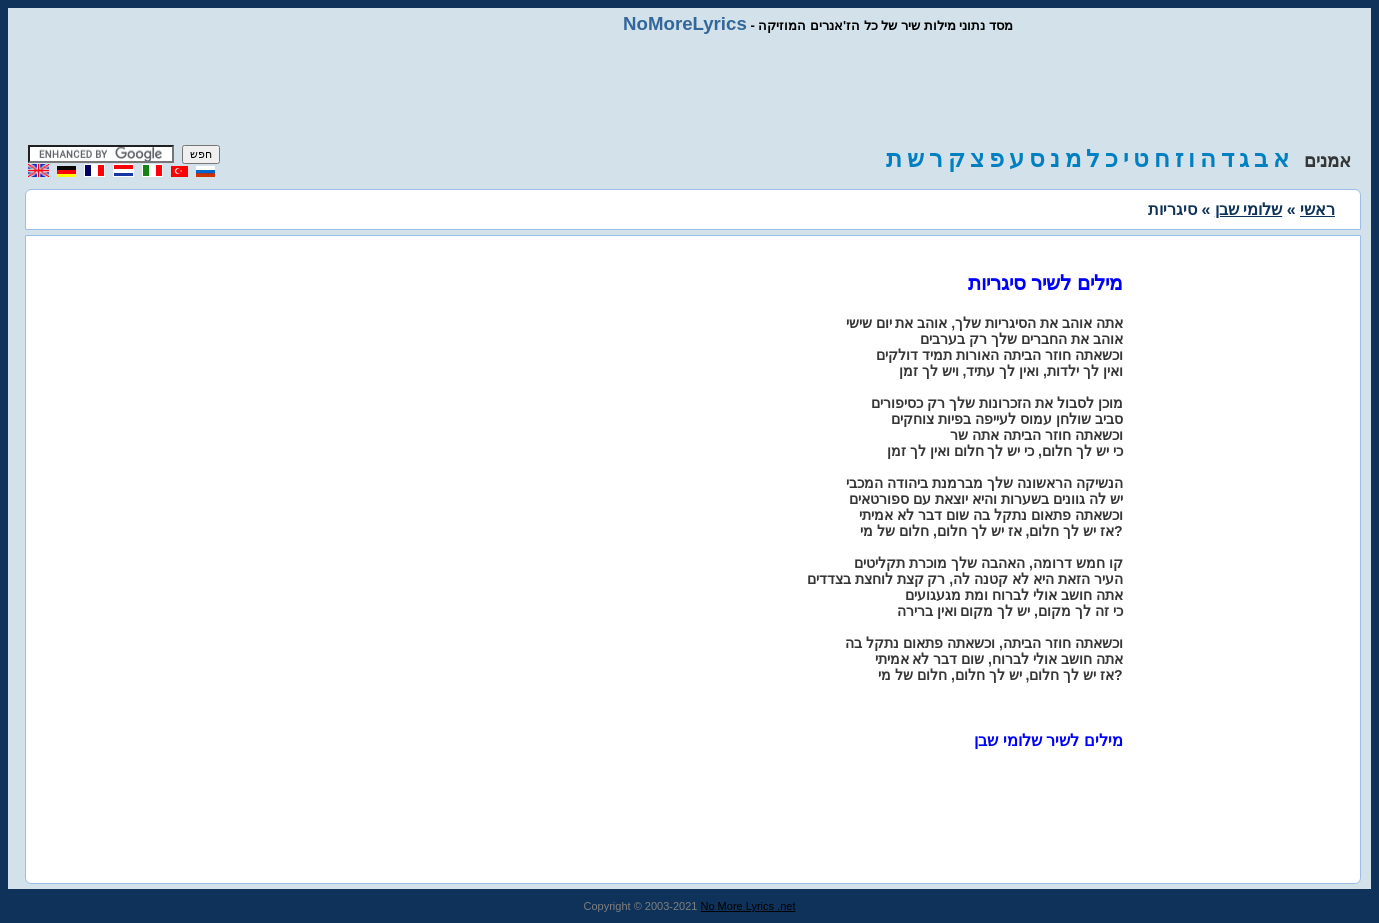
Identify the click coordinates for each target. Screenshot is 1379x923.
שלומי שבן (1248, 209)
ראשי (1317, 209)
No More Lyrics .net (748, 906)
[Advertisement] (690, 90)
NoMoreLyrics (685, 23)
